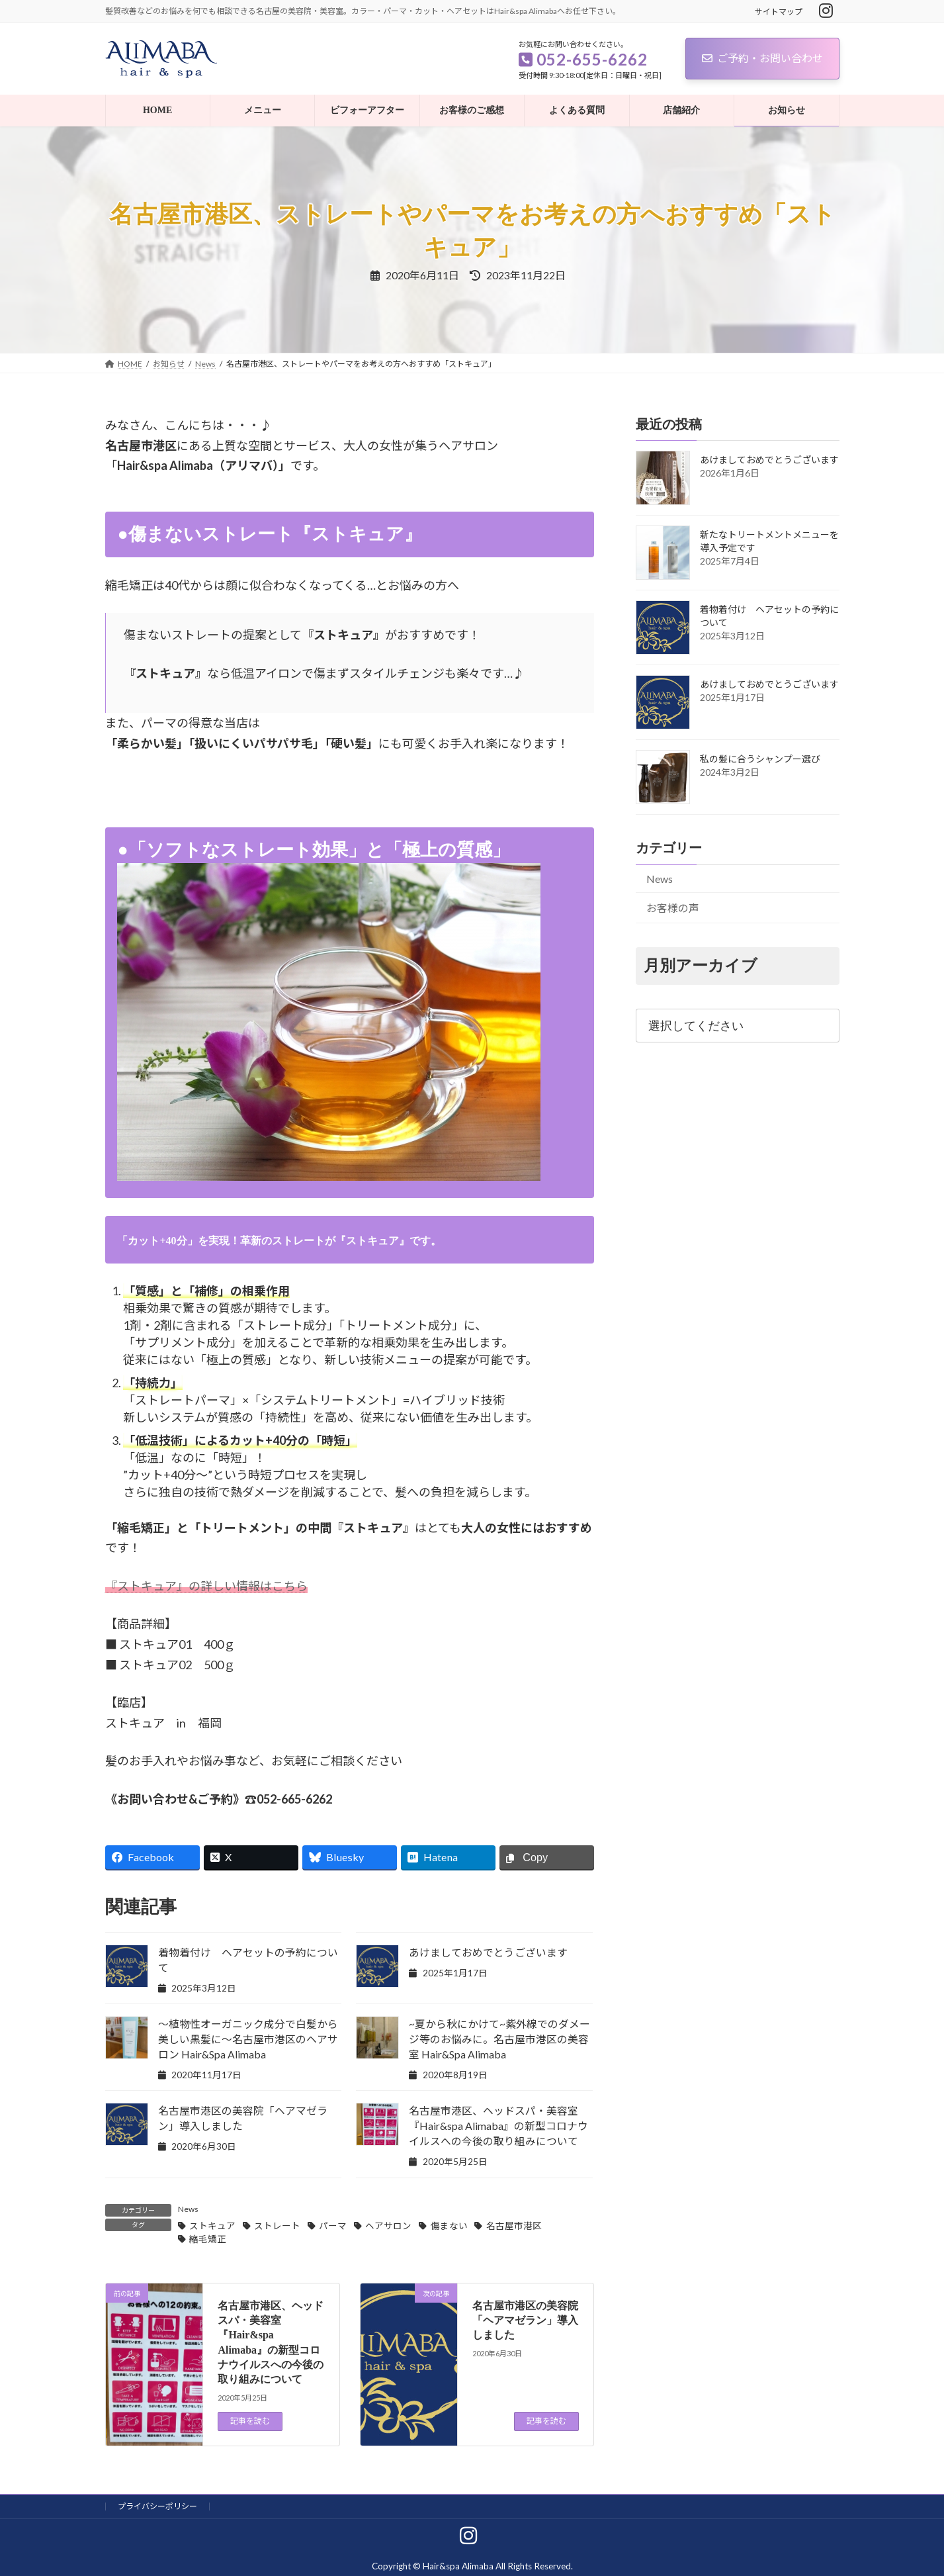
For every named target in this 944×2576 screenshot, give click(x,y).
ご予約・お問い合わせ (762, 58)
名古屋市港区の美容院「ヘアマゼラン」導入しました (525, 2320)
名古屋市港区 (514, 2226)
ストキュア (212, 2226)
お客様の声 (672, 907)
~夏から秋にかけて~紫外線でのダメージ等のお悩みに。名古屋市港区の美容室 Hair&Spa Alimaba (499, 2038)
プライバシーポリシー (157, 2506)
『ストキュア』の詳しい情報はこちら (206, 1586)
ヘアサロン (388, 2226)
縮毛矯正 (207, 2239)
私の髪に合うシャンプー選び (760, 758)
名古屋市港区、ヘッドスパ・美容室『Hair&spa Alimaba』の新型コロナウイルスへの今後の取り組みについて (498, 2125)
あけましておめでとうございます (488, 1952)
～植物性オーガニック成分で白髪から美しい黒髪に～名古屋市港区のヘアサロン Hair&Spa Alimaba (248, 2038)
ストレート (277, 2226)
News (188, 2209)
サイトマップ (778, 12)
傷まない (449, 2226)
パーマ (333, 2226)
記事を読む (250, 2421)
